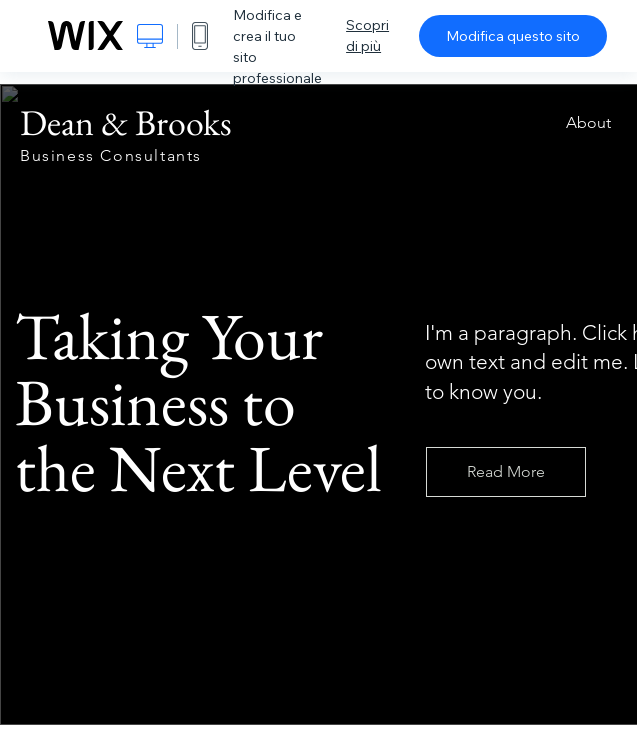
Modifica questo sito (513, 36)
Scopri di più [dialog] (367, 35)
